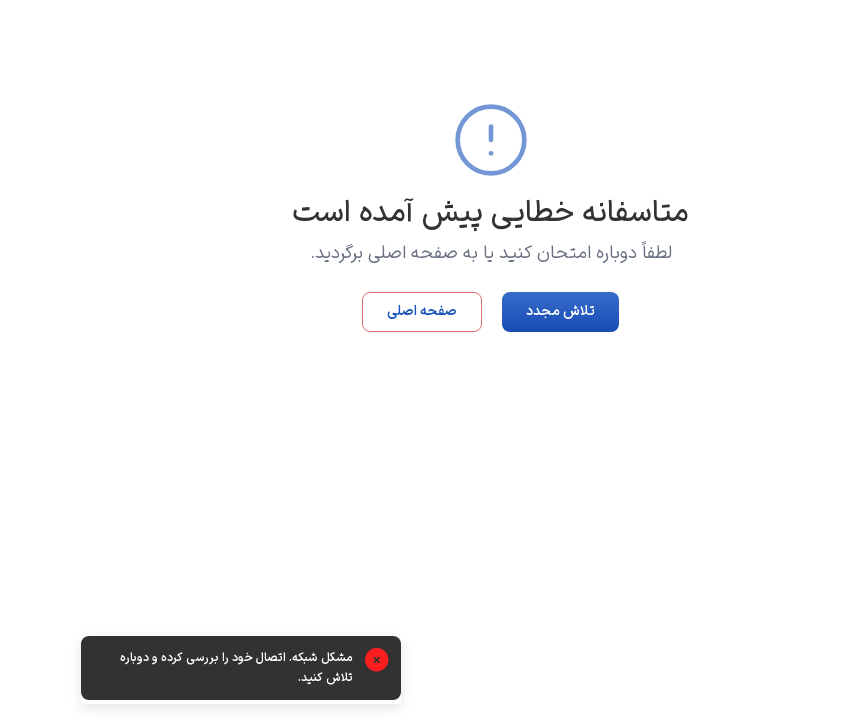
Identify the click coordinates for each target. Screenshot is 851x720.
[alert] (176, 670)
